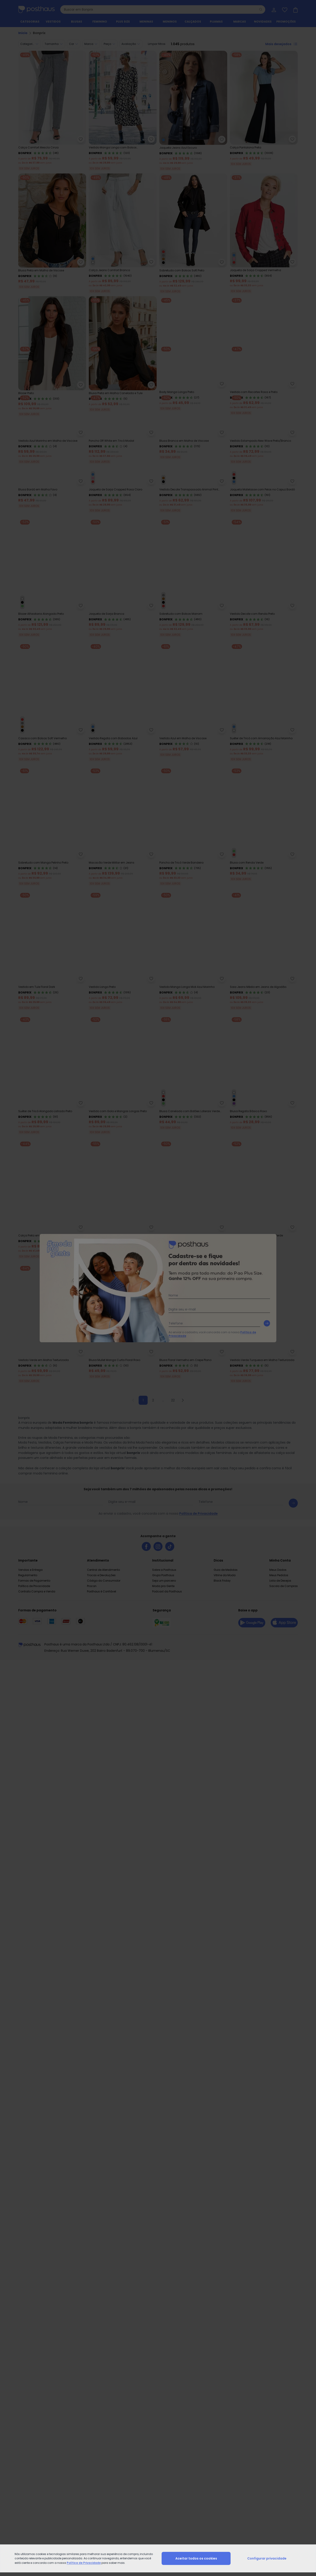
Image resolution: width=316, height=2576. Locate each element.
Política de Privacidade (84, 2563)
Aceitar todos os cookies (196, 2558)
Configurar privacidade (266, 2558)
